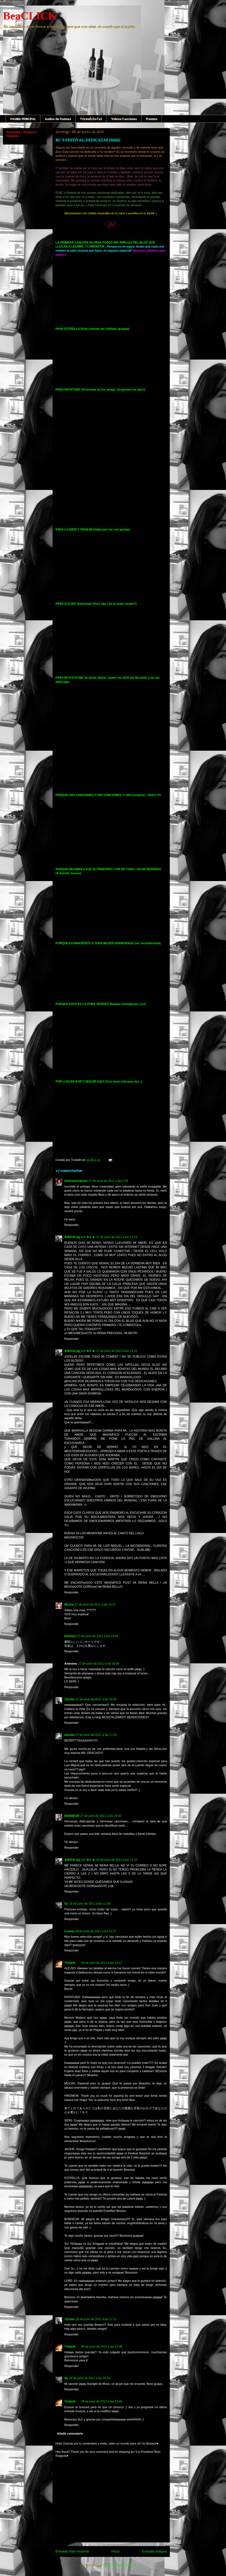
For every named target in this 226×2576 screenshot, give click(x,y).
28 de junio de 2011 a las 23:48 (101, 2401)
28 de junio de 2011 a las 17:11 (96, 2319)
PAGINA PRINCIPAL (23, 119)
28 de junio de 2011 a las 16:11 (101, 1962)
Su (66, 1903)
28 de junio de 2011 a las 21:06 (101, 2346)
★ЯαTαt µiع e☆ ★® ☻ (79, 1237)
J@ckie (69, 1699)
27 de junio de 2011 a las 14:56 (97, 1636)
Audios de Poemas (58, 119)
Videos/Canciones (124, 119)
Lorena (69, 1931)
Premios (151, 119)
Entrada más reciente (72, 2551)
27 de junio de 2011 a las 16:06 (98, 1663)
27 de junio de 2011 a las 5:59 (108, 1180)
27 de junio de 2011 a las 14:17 (95, 1604)
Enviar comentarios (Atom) (120, 2565)
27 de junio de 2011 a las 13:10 (116, 1350)
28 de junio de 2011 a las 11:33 (89, 1903)
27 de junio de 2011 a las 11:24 (116, 1237)
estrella (69, 1734)
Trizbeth (70, 1962)
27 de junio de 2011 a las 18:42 (100, 1815)
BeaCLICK (30, 16)
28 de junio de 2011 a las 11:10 (116, 1859)
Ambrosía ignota (75, 1180)
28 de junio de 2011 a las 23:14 (89, 2378)
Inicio (115, 2551)
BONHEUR (71, 1815)
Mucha (69, 1604)
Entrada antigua (154, 2551)
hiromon (70, 1636)
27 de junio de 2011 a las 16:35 (96, 1699)
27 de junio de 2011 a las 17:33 (96, 1734)
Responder (71, 1224)
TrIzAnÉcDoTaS (91, 119)
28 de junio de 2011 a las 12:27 (95, 1931)
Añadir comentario (70, 2433)
